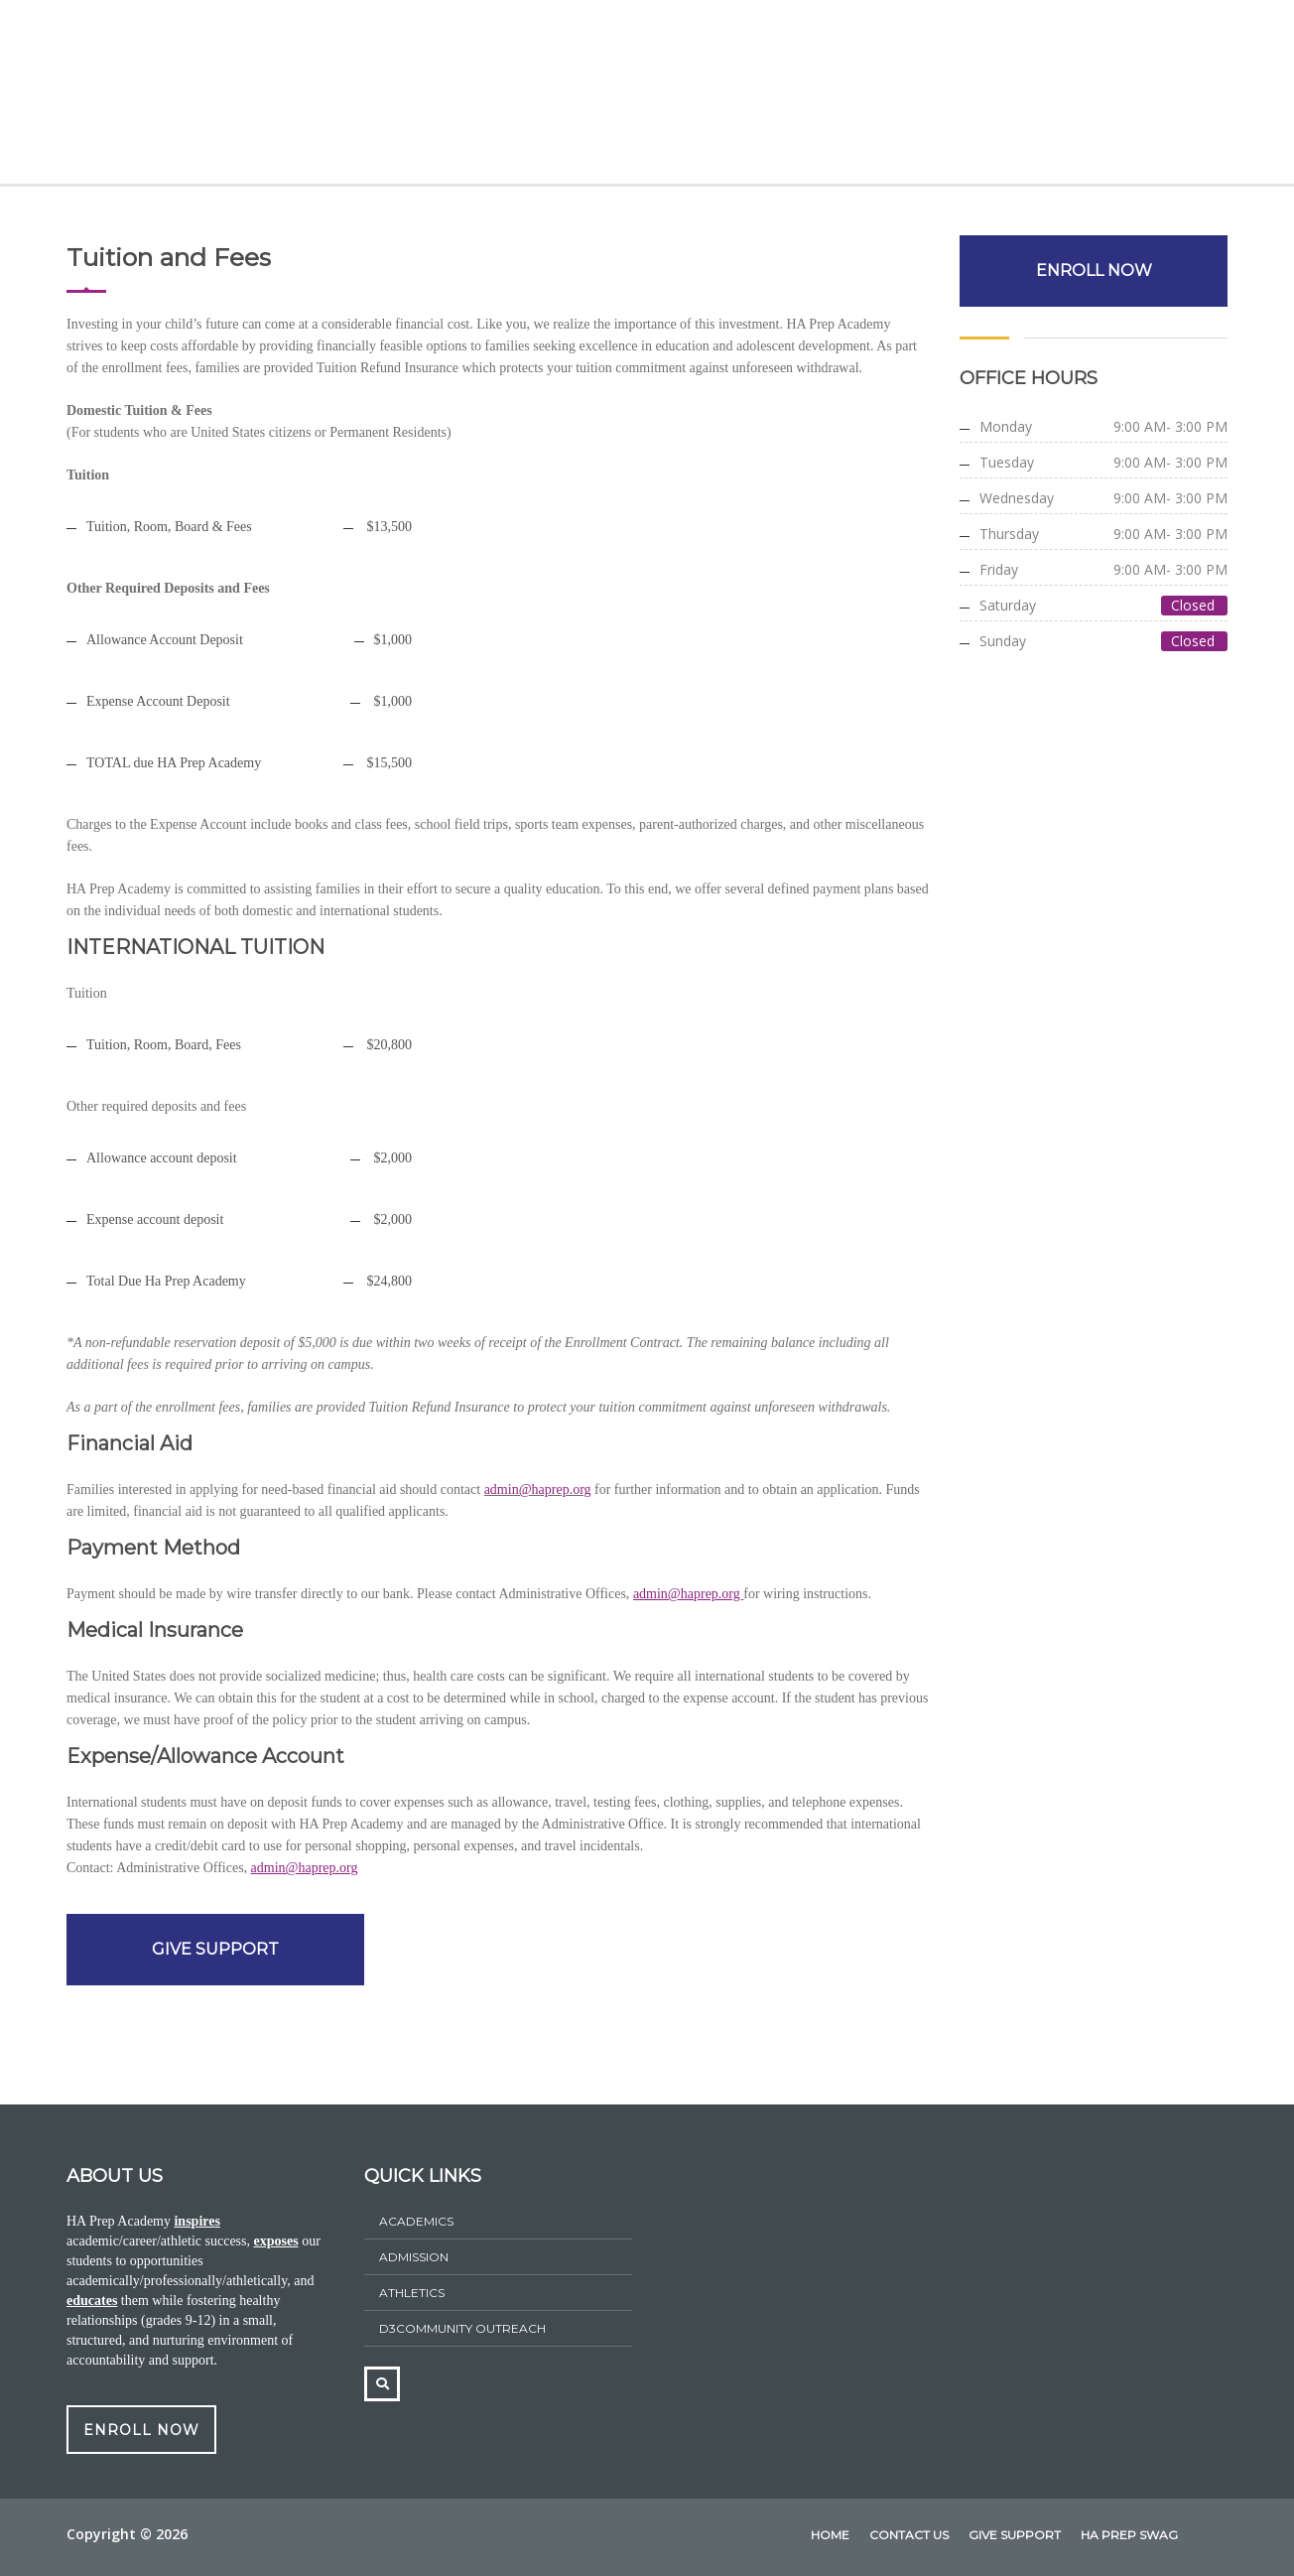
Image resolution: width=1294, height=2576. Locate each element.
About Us (241, 96)
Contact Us (909, 2534)
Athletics (755, 96)
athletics (412, 2292)
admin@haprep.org (537, 1489)
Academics (353, 96)
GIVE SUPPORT (215, 1949)
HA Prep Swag (884, 96)
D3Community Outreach (462, 2328)
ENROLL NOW (1094, 270)
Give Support (1028, 96)
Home (150, 96)
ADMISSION (414, 2256)
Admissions (476, 96)
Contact (1149, 96)
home (830, 2534)
